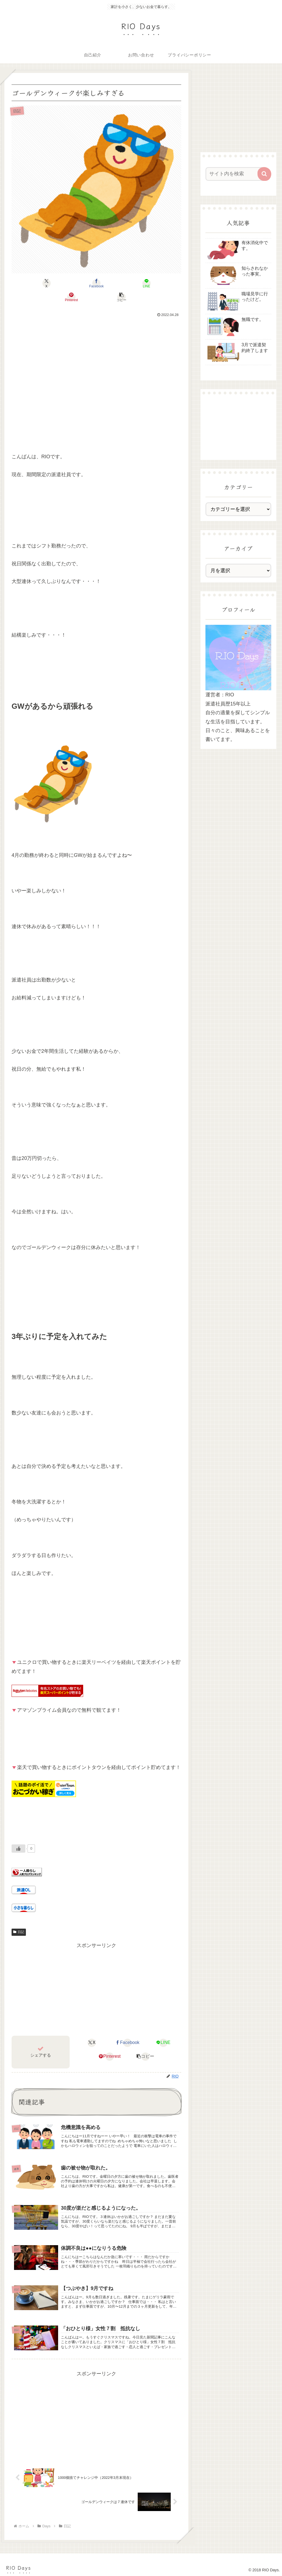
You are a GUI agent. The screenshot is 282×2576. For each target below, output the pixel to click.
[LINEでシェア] (96, 283)
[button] (153, 283)
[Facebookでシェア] (68, 283)
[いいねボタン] (18, 1835)
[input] (235, 174)
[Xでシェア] (39, 283)
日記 (18, 1918)
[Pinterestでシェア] (125, 283)
